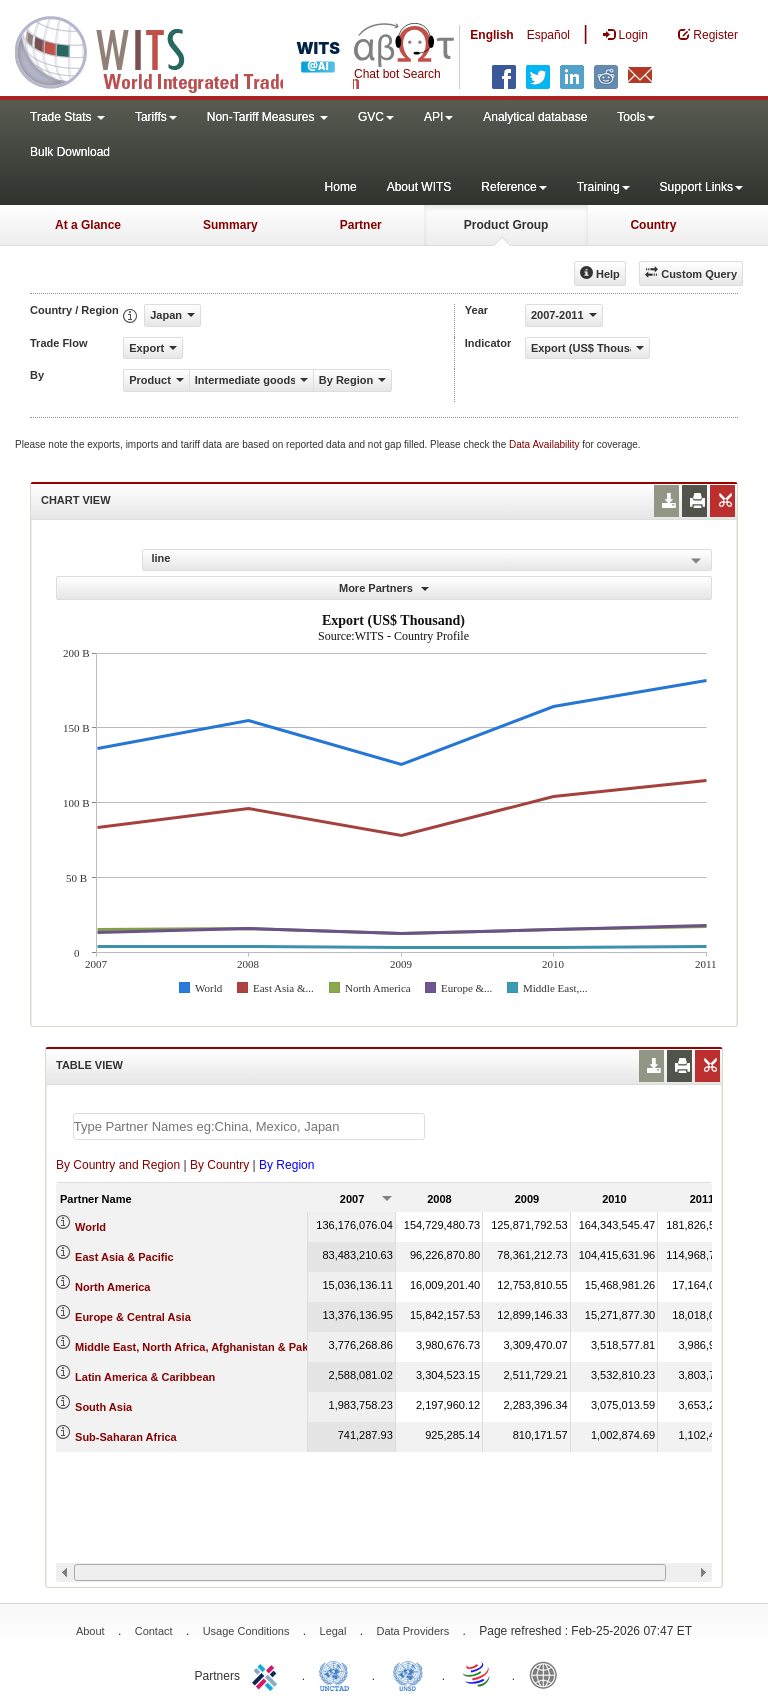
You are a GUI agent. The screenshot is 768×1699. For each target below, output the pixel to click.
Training (603, 187)
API (438, 117)
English (491, 35)
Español (548, 35)
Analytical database (535, 117)
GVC (376, 117)
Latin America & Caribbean (145, 1377)
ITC (268, 1674)
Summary (230, 225)
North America (112, 1287)
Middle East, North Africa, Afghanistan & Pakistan (204, 1347)
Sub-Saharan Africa (126, 1437)
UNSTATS (408, 1674)
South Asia (103, 1407)
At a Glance (88, 225)
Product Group (506, 225)
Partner (361, 225)
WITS (200, 50)
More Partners (384, 588)
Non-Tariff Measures (267, 117)
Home (341, 187)
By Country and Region (118, 1165)
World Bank (548, 1674)
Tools (636, 117)
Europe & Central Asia (133, 1317)
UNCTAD (338, 1674)
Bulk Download (70, 152)
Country (653, 225)
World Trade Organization (478, 1674)
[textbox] (249, 1126)
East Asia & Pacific (124, 1257)
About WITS (419, 187)
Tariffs (156, 117)
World (90, 1227)
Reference (513, 187)
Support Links (701, 187)
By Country (219, 1165)
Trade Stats (67, 117)
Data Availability (545, 444)
